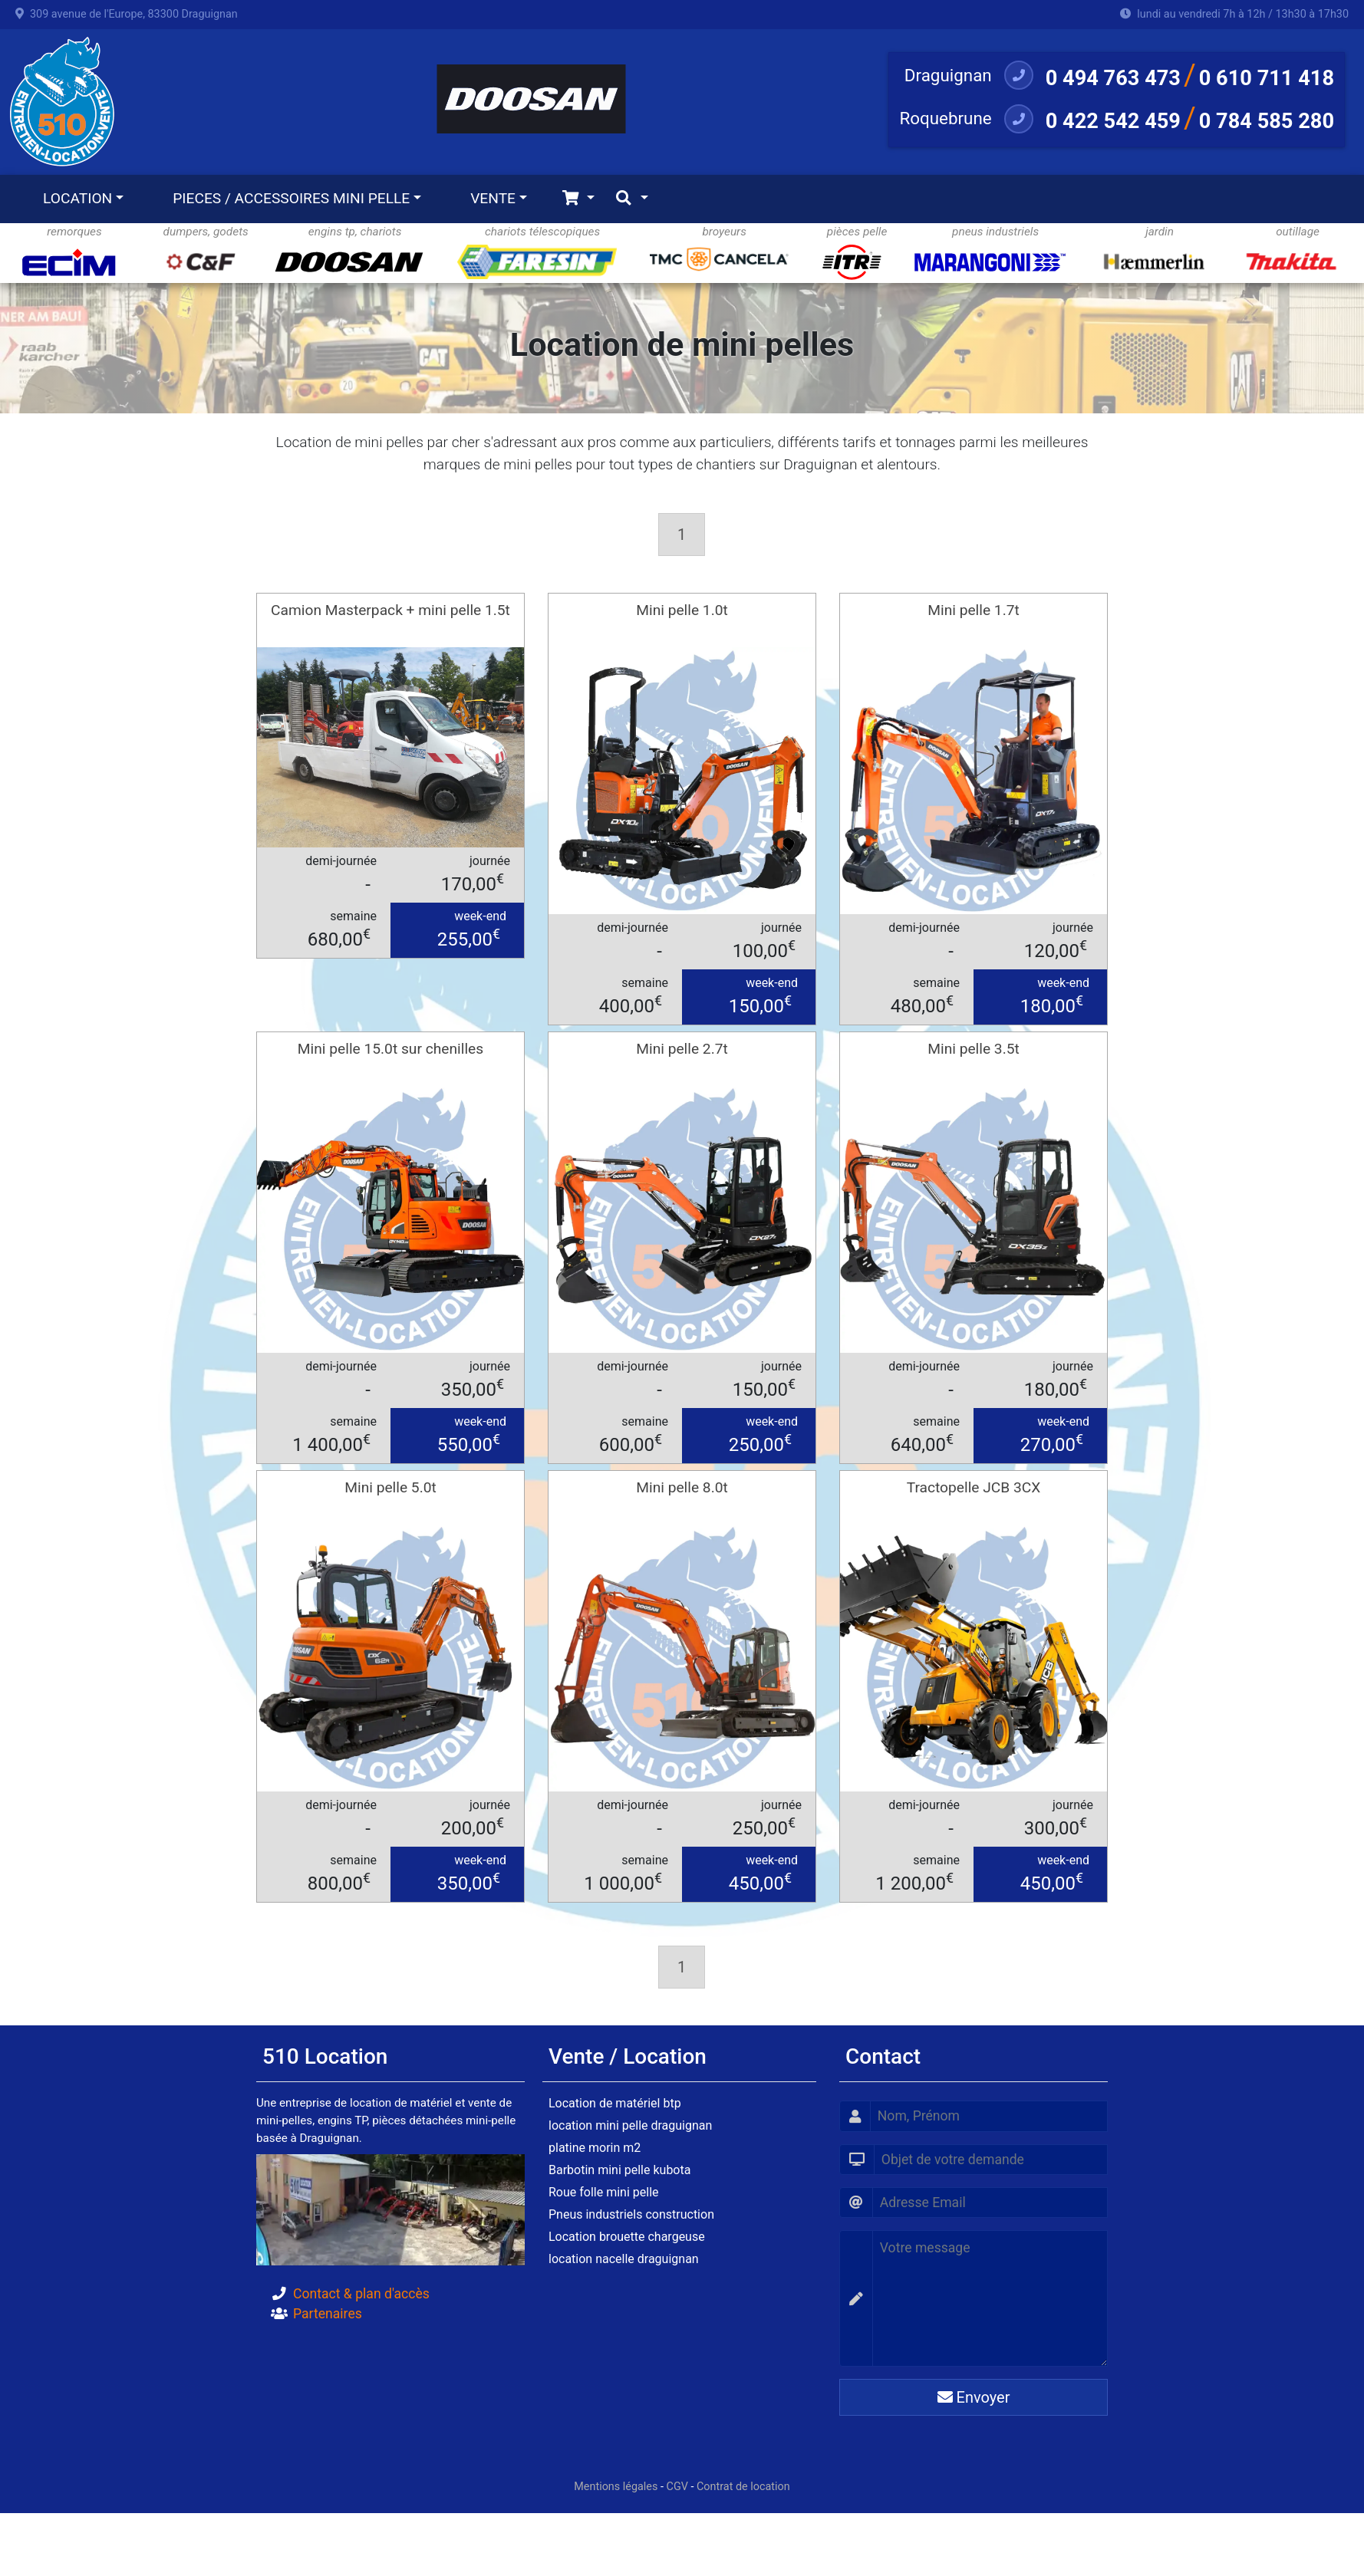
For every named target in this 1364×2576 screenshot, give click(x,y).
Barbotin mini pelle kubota (619, 2170)
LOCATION (77, 198)
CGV (677, 2486)
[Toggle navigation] (578, 199)
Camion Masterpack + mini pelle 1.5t (390, 610)
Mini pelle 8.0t (682, 1487)
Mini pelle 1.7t (973, 610)
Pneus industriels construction (631, 2214)
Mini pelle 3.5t (973, 1049)
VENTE (493, 198)
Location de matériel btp (615, 2103)
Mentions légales (615, 2486)
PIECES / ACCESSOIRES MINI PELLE (291, 198)
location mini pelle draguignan (630, 2125)
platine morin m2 (595, 2147)
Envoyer (973, 2397)
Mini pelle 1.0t (682, 610)
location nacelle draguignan (624, 2259)
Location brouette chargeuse (627, 2236)
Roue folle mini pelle (604, 2192)
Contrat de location (743, 2486)
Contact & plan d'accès (361, 2293)
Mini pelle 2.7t (682, 1049)
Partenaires (327, 2313)
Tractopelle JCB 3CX (974, 1487)
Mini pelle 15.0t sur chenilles (390, 1049)
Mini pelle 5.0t (390, 1487)
